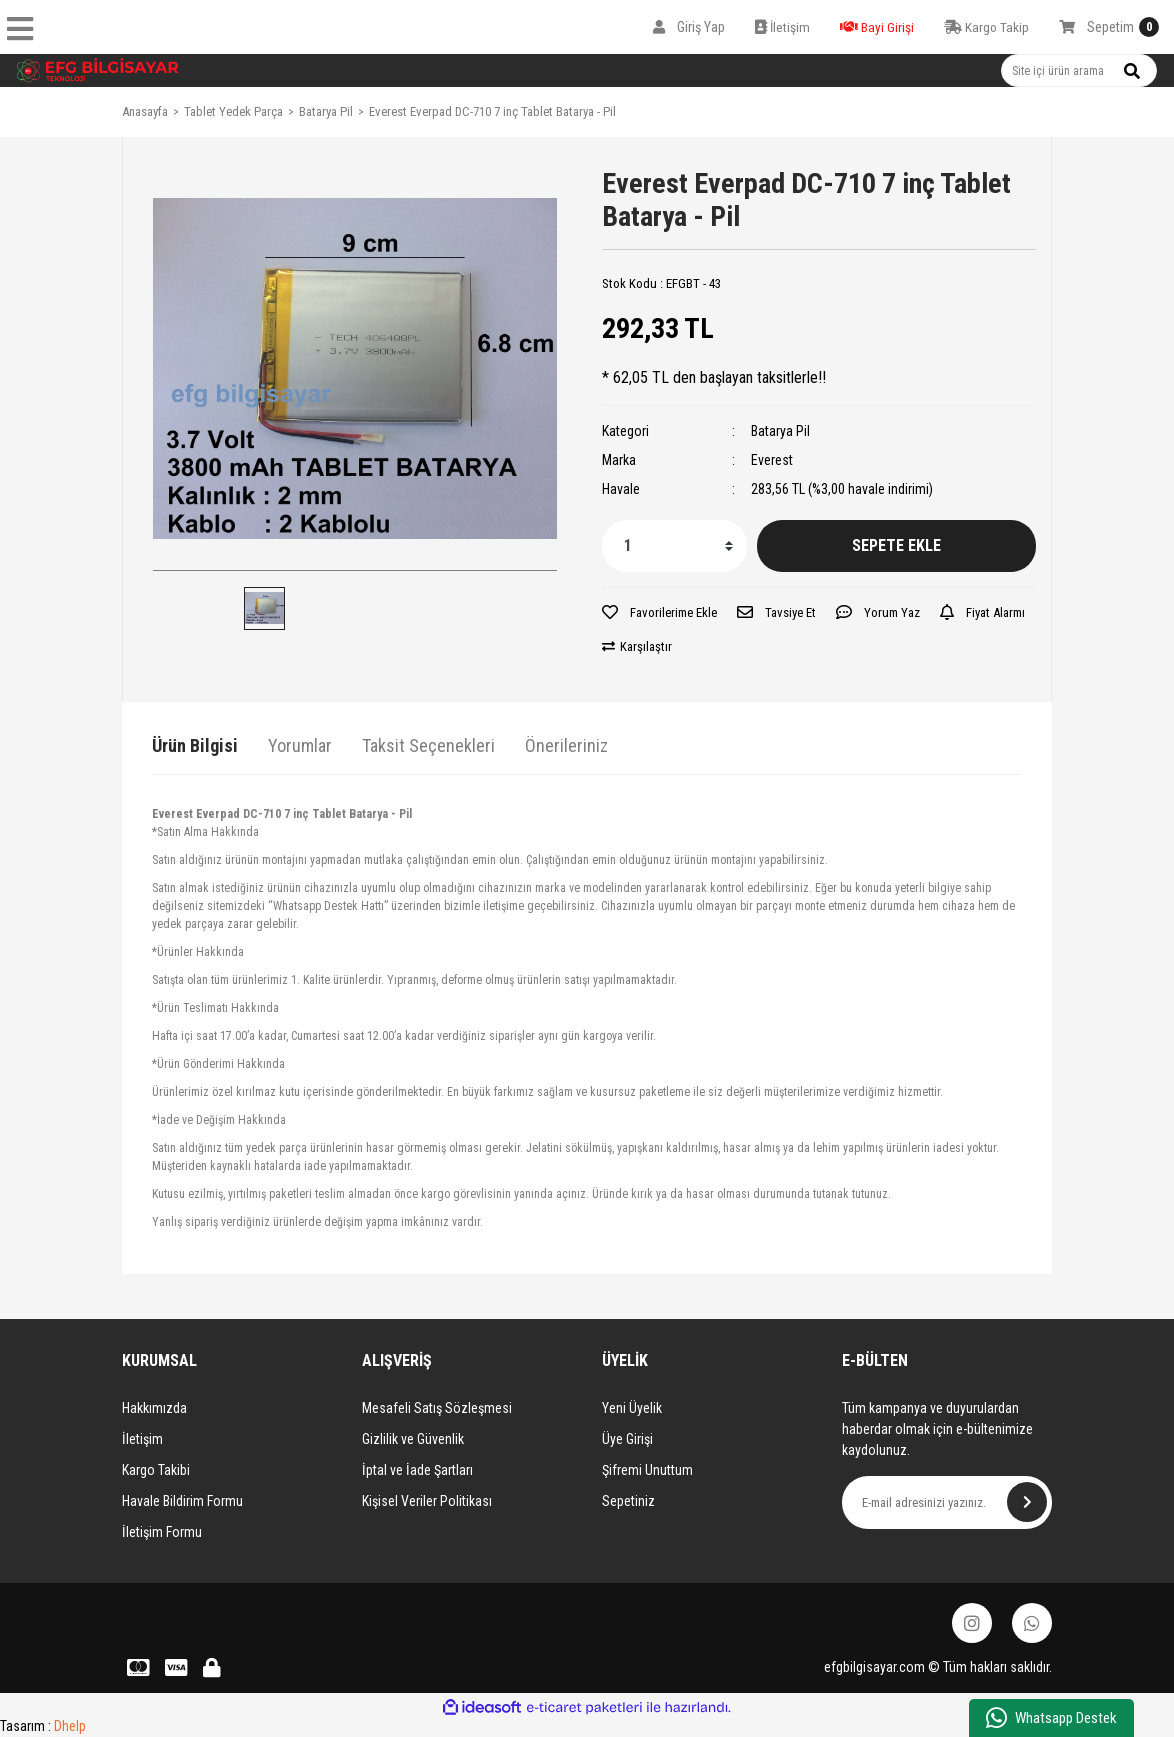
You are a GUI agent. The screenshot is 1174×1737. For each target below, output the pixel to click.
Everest (772, 460)
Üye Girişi (627, 1439)
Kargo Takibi (156, 1470)
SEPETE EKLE (896, 545)
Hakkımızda (154, 1408)
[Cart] (1109, 27)
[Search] (1079, 70)
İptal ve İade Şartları (417, 1470)
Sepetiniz (628, 1501)
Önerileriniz (566, 745)
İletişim (142, 1439)
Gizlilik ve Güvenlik (413, 1439)
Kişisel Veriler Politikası (427, 1501)
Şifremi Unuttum (647, 1470)
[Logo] (98, 71)
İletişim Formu (162, 1532)
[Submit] (1027, 1502)
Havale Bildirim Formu (182, 1501)
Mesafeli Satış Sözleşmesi (437, 1408)
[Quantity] (674, 546)
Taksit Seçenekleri (428, 745)
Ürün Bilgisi (195, 745)
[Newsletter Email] (947, 1502)
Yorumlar (300, 745)
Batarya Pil (780, 431)
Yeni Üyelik (632, 1408)
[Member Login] (689, 27)
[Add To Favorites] (659, 613)
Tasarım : (43, 1726)
